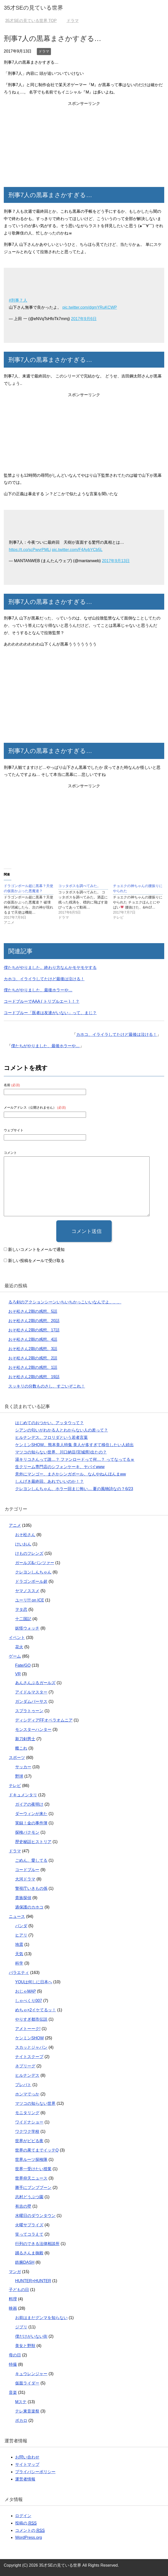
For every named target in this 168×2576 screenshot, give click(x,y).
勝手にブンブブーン (33, 2187)
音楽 (13, 2392)
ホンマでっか (27, 2094)
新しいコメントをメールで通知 (36, 1249)
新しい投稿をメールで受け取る (36, 1260)
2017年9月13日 (116, 561)
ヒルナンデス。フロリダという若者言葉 (51, 1437)
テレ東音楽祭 (27, 2411)
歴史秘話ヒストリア (33, 1842)
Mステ (20, 2402)
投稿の (26, 2523)
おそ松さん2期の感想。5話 (32, 1311)
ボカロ (21, 2420)
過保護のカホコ (29, 1907)
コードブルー (27, 1870)
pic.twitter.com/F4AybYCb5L (77, 549)
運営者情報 (25, 2479)
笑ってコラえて (29, 2234)
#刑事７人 (18, 300)
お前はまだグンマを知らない (41, 2318)
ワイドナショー (29, 2122)
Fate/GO (23, 1665)
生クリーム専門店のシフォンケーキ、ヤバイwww (60, 1467)
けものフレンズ (29, 1553)
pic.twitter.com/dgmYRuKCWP (89, 307)
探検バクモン (27, 1832)
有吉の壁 (23, 2206)
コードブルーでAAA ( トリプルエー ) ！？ (41, 1001)
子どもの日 (19, 2289)
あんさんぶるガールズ (35, 1683)
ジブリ (21, 2327)
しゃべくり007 (28, 2000)
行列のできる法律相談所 (37, 2243)
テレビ (15, 1785)
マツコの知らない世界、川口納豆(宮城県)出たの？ (61, 1452)
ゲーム (15, 1656)
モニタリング (27, 2113)
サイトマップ (27, 2464)
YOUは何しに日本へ (33, 1982)
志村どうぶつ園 (29, 2197)
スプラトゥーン (29, 1711)
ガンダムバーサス (31, 1701)
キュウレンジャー (31, 2374)
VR (18, 1674)
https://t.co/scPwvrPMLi (30, 549)
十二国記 (23, 1619)
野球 (19, 1776)
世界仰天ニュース (31, 2178)
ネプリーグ (25, 2066)
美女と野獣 (25, 2346)
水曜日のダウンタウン (35, 2215)
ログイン (23, 2516)
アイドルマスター (31, 1692)
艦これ (21, 1748)
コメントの (30, 2530)
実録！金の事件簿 (31, 1823)
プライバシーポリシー (35, 2472)
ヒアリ (21, 1935)
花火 (19, 1647)
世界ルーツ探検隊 (31, 2159)
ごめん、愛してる (31, 1860)
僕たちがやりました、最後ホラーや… (38, 990)
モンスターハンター (33, 1729)
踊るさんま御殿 (29, 2253)
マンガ (15, 2272)
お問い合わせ (27, 2457)
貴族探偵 (23, 1898)
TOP (31, 20)
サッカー (23, 1767)
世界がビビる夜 (29, 2141)
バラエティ (19, 1972)
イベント (17, 1637)
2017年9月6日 (83, 319)
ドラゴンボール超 (31, 1581)
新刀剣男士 (25, 1739)
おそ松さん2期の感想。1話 (32, 1367)
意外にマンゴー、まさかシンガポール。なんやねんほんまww (70, 1474)
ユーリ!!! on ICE (29, 1600)
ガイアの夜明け (29, 1804)
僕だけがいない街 (31, 2336)
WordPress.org (28, 2537)
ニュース (17, 1916)
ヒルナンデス (27, 2075)
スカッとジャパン (31, 2047)
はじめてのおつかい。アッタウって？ (49, 1423)
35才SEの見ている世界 (33, 8)
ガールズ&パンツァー (34, 1563)
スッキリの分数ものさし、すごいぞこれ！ (46, 1386)
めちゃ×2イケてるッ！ (35, 2010)
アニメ (15, 1525)
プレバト (23, 2085)
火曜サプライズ (29, 2225)
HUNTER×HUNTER (33, 2281)
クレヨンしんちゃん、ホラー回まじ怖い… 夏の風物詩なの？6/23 (74, 1489)
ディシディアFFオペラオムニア (44, 1720)
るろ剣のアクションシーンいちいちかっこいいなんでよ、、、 (64, 1302)
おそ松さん (25, 1535)
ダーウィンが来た (31, 1813)
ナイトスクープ (29, 2057)
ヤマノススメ (27, 1591)
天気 (19, 1954)
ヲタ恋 (21, 1609)
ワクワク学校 (27, 2131)
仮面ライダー (27, 2383)
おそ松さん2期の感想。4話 (32, 1339)
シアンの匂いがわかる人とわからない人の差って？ (61, 1430)
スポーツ (17, 1757)
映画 (13, 2308)
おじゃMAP (25, 1991)
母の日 (15, 2355)
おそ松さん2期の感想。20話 (34, 1321)
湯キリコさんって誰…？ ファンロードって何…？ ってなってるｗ (74, 1459)
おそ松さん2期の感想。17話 (34, 1330)
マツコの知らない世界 (35, 2103)
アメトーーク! (27, 2028)
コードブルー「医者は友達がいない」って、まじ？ (50, 1013)
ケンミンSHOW (29, 2038)
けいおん (23, 1544)
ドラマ (44, 51)
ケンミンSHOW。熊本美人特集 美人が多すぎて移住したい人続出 (74, 1445)
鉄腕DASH (24, 2262)
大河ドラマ (25, 1879)
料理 (13, 2299)
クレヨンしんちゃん (33, 1572)
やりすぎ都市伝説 (31, 2019)
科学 (19, 1963)
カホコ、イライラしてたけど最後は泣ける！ (44, 979)
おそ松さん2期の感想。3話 (32, 1349)
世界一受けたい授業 (33, 2169)
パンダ (21, 1926)
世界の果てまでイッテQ (37, 2150)
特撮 (13, 2364)
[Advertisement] (84, 142)
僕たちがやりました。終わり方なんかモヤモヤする (50, 967)
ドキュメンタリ (23, 1795)
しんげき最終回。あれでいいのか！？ (49, 1481)
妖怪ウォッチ (27, 1628)
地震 (19, 1944)
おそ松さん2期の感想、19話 (34, 1377)
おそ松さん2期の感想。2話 (32, 1358)
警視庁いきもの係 (31, 1888)
